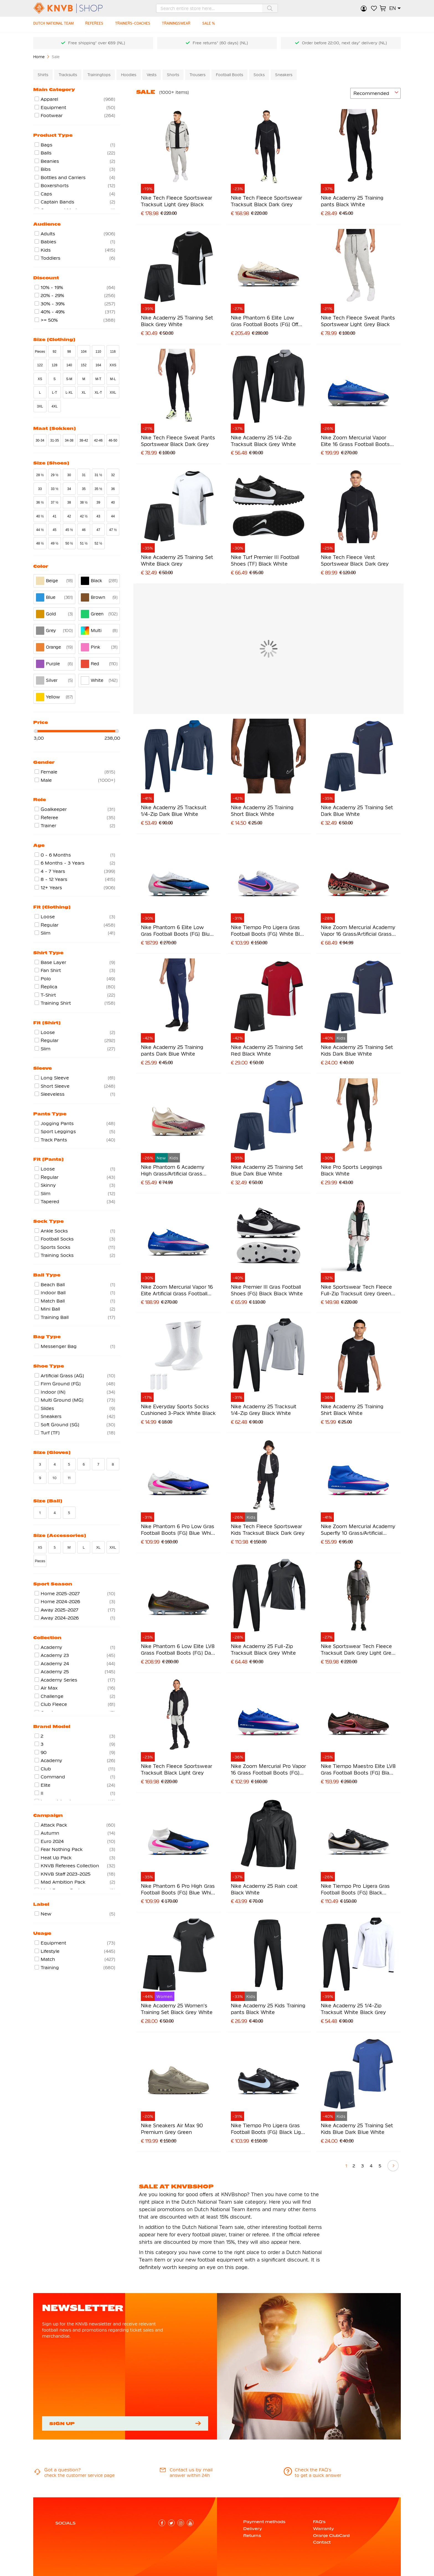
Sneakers (283, 75)
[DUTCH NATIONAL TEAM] (54, 25)
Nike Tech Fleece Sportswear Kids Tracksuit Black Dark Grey (267, 1529)
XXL (113, 392)
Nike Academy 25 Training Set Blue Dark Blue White (267, 1170)
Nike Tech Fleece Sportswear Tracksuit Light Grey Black (176, 201)
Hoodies (128, 75)
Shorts (173, 75)
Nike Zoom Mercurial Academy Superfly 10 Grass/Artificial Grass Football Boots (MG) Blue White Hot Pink (358, 1530)
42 (69, 516)
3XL (40, 406)
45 (54, 530)
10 (54, 1478)
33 (40, 489)
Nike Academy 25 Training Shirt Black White (352, 1410)
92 (54, 352)
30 (69, 475)
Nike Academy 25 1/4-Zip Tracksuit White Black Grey (353, 2009)
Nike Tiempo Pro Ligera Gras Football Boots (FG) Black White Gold (355, 1890)
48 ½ (40, 543)
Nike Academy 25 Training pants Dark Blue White (172, 1050)
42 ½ (83, 516)
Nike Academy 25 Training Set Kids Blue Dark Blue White (357, 2129)
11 (69, 1478)
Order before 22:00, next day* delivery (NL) (344, 42)
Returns (252, 2535)
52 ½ (98, 543)
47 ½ (113, 530)
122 (40, 365)
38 (69, 502)
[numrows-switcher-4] (342, 93)
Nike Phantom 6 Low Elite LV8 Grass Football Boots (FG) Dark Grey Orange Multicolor (178, 1650)
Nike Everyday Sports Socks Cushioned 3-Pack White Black (178, 1410)
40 (113, 502)
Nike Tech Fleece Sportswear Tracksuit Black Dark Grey (266, 201)
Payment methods (264, 2522)
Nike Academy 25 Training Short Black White (262, 810)
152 (83, 365)
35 (84, 489)
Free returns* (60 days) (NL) (220, 42)
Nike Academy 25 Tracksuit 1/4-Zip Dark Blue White (173, 810)
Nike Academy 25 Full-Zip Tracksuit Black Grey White (263, 1649)
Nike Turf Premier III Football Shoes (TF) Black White (265, 560)
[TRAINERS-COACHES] (136, 25)
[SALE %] (216, 25)
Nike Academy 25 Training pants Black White (352, 201)
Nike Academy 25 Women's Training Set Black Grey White (177, 2009)
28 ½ (40, 475)
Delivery (252, 2528)
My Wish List (374, 8)
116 (113, 352)
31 (84, 475)
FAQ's (319, 2522)
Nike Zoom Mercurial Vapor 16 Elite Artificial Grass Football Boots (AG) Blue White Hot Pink (177, 1291)
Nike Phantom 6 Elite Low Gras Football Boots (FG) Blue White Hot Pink (177, 931)
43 (98, 516)
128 (54, 365)
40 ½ (40, 516)
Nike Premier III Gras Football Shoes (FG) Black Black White (267, 1290)
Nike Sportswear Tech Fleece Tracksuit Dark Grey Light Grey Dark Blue (357, 1650)
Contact (322, 2542)
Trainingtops (98, 75)
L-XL (69, 392)
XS (40, 379)
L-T (54, 392)
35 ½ (98, 489)
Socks (259, 75)
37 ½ (54, 502)
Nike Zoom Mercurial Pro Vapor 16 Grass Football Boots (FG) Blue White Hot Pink (268, 1770)
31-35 (54, 440)
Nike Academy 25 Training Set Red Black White (267, 1050)
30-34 (40, 440)
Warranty (323, 2528)
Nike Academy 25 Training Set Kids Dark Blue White (357, 1050)
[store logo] (77, 8)
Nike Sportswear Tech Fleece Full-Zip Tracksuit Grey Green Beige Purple (356, 1291)
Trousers (197, 75)
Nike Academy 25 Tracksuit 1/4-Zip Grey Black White (263, 1410)
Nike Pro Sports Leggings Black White (351, 1170)
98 (69, 352)
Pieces (40, 352)
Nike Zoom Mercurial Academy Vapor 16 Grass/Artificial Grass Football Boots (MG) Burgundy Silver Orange (358, 931)
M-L (113, 379)
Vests (151, 75)
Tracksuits (68, 75)
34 (69, 489)
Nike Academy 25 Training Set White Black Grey (177, 560)
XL (84, 392)
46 (84, 530)
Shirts (43, 75)
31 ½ (98, 475)
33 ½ (54, 489)
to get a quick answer (318, 2475)
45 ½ (69, 530)
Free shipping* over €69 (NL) (96, 42)
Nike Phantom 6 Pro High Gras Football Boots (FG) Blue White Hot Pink (178, 1890)
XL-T (98, 392)
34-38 (69, 440)
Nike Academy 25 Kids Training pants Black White (268, 2009)
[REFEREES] (97, 25)
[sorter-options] (375, 93)
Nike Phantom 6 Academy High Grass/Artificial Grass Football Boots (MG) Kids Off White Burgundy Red (175, 1171)
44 (113, 516)
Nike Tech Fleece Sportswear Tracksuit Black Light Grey (176, 1769)
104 (83, 352)
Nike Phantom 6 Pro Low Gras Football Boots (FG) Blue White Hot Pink (178, 1530)
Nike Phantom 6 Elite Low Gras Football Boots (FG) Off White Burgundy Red (264, 321)
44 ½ (40, 530)
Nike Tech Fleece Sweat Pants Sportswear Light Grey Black (358, 321)
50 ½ (69, 543)
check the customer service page (79, 2475)
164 (98, 365)
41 (54, 516)
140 (69, 365)
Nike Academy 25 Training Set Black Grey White (177, 321)
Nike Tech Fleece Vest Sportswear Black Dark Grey (355, 560)
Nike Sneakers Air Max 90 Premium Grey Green (172, 2129)
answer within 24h (190, 2475)
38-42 (83, 440)
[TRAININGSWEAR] (182, 25)
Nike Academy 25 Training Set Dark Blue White (357, 810)
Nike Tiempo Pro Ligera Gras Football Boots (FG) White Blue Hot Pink (268, 931)
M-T (98, 379)
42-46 (98, 440)
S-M (69, 379)
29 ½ (54, 475)
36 (113, 489)
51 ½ (83, 543)
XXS (113, 365)
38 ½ (83, 502)
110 (98, 352)
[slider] (36, 731)
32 (113, 475)
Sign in (364, 8)
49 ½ (54, 543)
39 (98, 502)
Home (39, 57)
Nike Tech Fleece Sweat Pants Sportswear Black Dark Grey (178, 441)
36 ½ (40, 502)
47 (98, 530)
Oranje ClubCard (331, 2535)
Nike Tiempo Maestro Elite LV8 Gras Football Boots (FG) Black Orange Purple (358, 1770)
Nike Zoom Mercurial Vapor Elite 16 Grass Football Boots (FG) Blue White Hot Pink (355, 441)
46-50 (112, 440)
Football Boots (229, 75)
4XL (54, 406)
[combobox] (217, 8)
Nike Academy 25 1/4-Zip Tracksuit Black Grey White (263, 441)
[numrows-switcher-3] (333, 93)
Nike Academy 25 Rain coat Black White (264, 1889)
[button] (395, 8)
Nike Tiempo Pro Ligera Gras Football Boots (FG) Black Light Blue (268, 2129)
